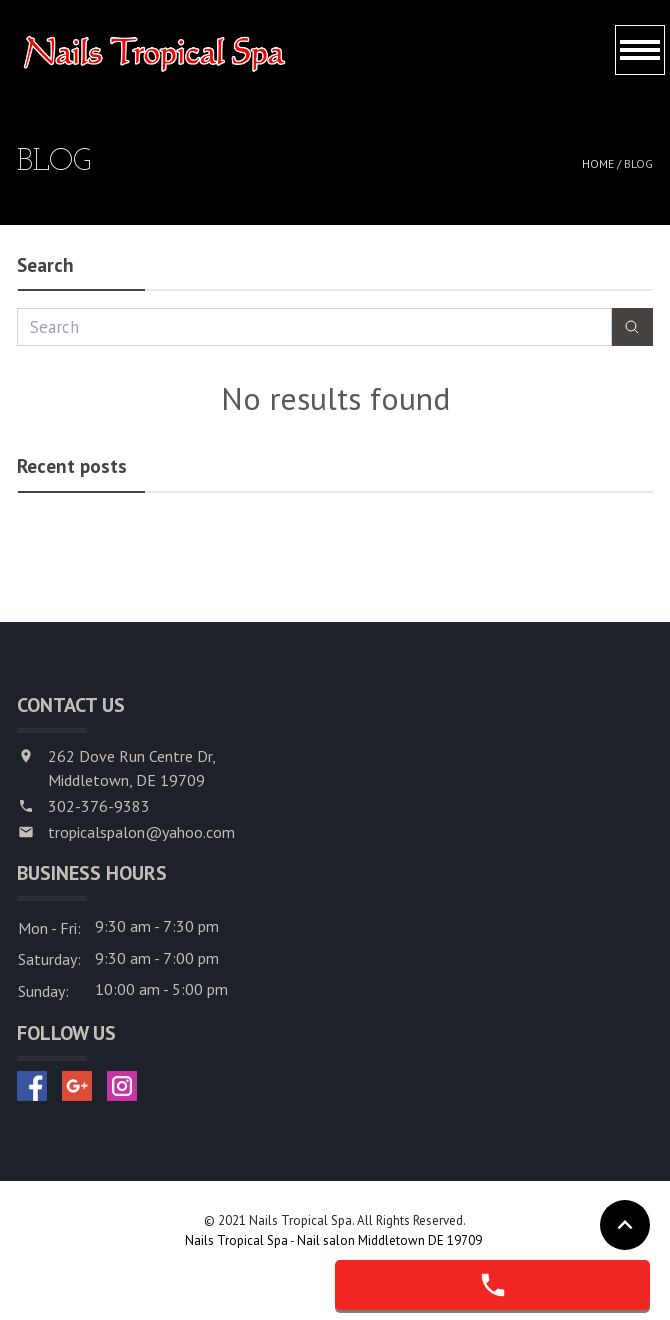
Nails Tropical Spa (237, 1240)
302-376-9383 (99, 806)
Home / (603, 163)
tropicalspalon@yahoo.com (141, 832)
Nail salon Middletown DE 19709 (391, 1240)
